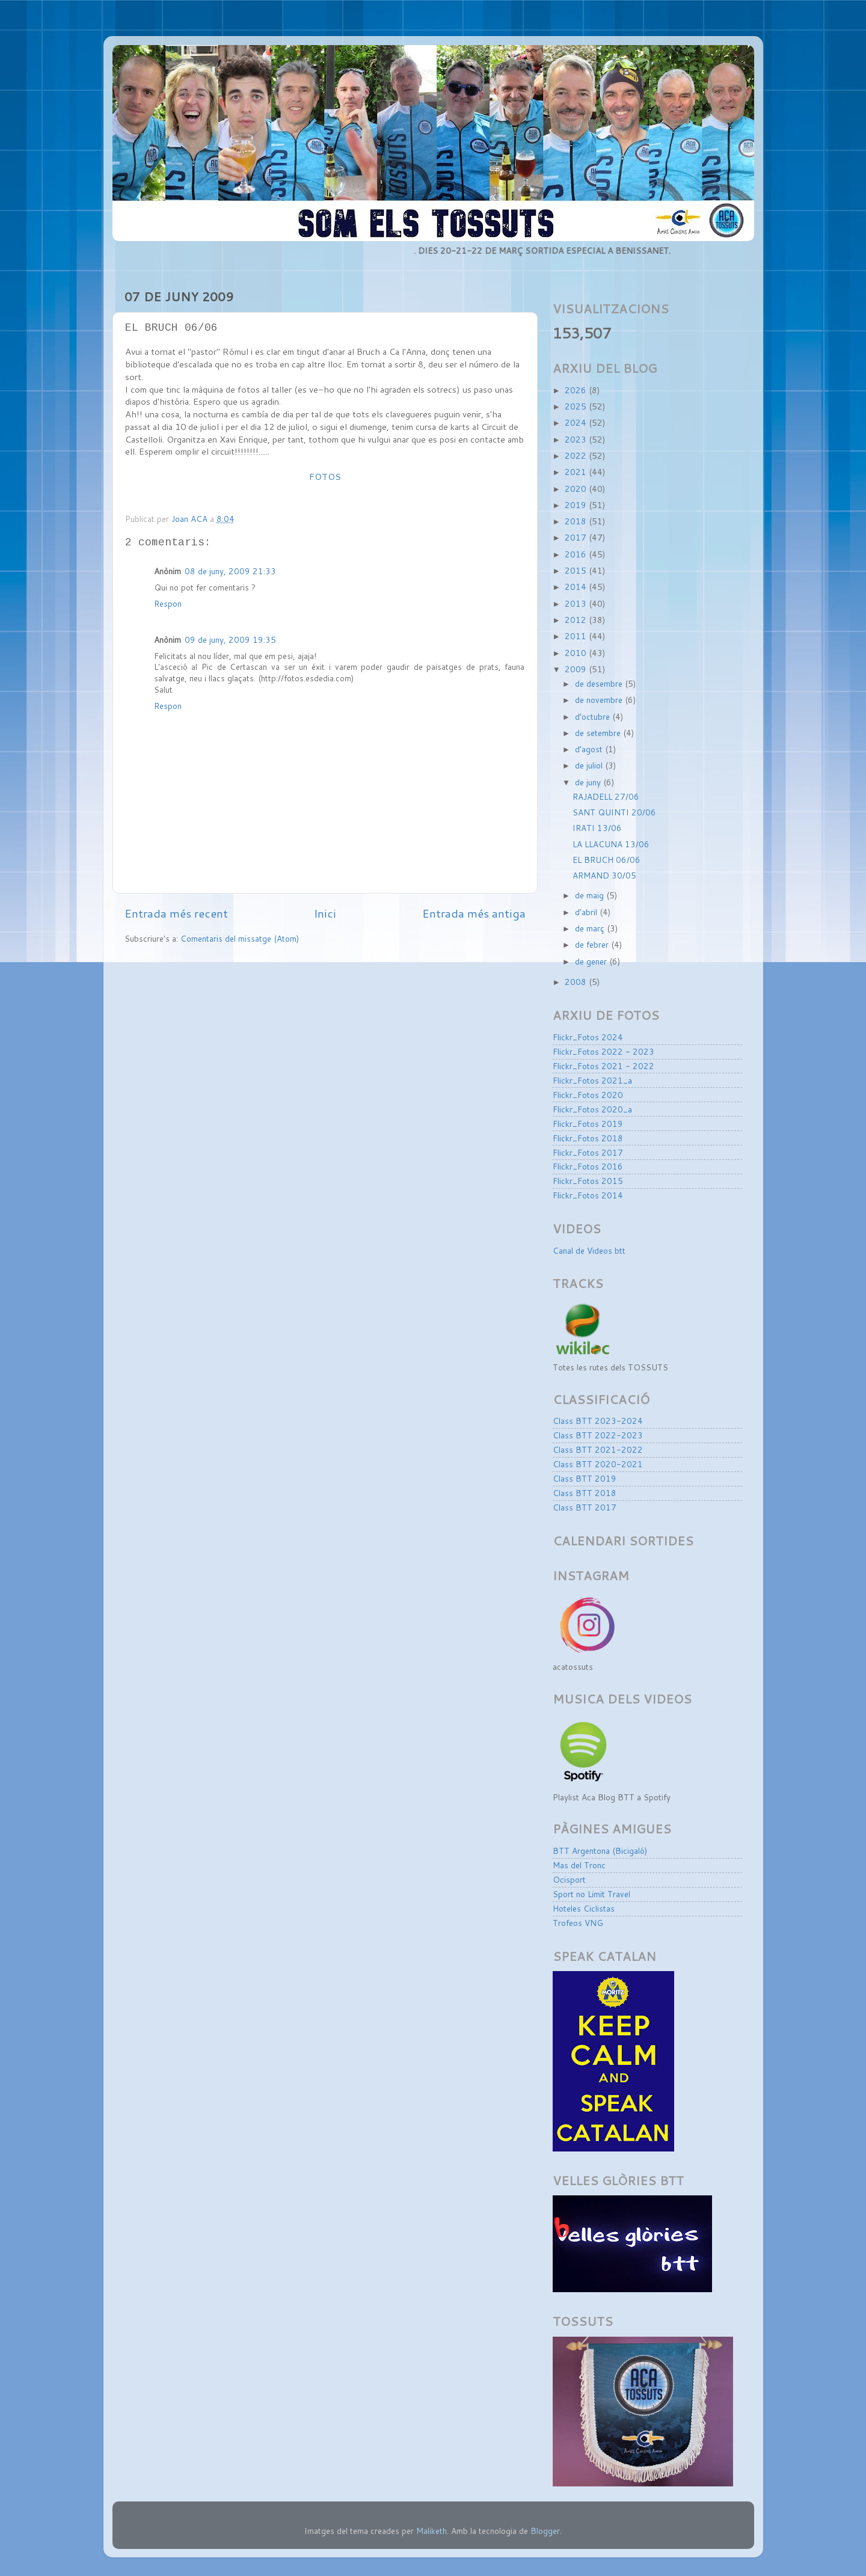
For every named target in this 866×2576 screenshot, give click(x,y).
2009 (577, 669)
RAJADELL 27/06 (606, 796)
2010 (577, 652)
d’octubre (593, 716)
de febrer (593, 944)
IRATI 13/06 (597, 827)
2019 (577, 505)
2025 (577, 406)
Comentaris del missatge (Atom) (239, 938)
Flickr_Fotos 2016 (588, 1166)
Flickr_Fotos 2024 (588, 1037)
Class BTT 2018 (584, 1492)
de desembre (600, 683)
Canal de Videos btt (589, 1250)
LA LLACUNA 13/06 (611, 844)
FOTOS (325, 476)
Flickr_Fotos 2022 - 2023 (603, 1051)
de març (591, 928)
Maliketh (431, 2530)
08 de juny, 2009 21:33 (230, 571)
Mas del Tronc (579, 1865)
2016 (577, 554)
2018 (577, 521)
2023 (577, 439)
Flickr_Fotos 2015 (588, 1180)
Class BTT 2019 (584, 1478)
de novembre (600, 699)
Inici (325, 913)
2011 (577, 636)
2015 (577, 570)
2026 (577, 390)
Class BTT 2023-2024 (598, 1420)
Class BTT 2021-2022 (598, 1449)
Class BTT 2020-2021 (598, 1464)
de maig (590, 895)
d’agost (590, 749)
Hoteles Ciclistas (584, 1908)
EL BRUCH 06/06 (606, 859)
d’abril (587, 912)
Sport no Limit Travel (591, 1894)
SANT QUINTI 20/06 (614, 812)
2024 (577, 422)
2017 (577, 537)
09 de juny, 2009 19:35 (230, 639)
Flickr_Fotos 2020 (588, 1094)
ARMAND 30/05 (604, 875)
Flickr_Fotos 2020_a (592, 1109)
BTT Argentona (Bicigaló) (600, 1850)
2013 (577, 603)
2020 (577, 488)
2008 (577, 981)
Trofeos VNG (578, 1922)
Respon (168, 603)
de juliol (590, 765)
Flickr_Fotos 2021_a (592, 1080)
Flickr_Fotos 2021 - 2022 (603, 1066)
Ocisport (569, 1879)
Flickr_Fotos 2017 (588, 1152)
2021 (577, 471)
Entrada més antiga (474, 913)
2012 (577, 619)
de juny (589, 782)
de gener (592, 961)
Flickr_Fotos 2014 (588, 1195)
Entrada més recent (176, 913)
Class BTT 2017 (584, 1507)
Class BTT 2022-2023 (598, 1435)
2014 (577, 586)
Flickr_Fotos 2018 (588, 1138)
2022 (577, 455)
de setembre (599, 732)
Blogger (545, 2530)
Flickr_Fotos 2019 (588, 1123)
